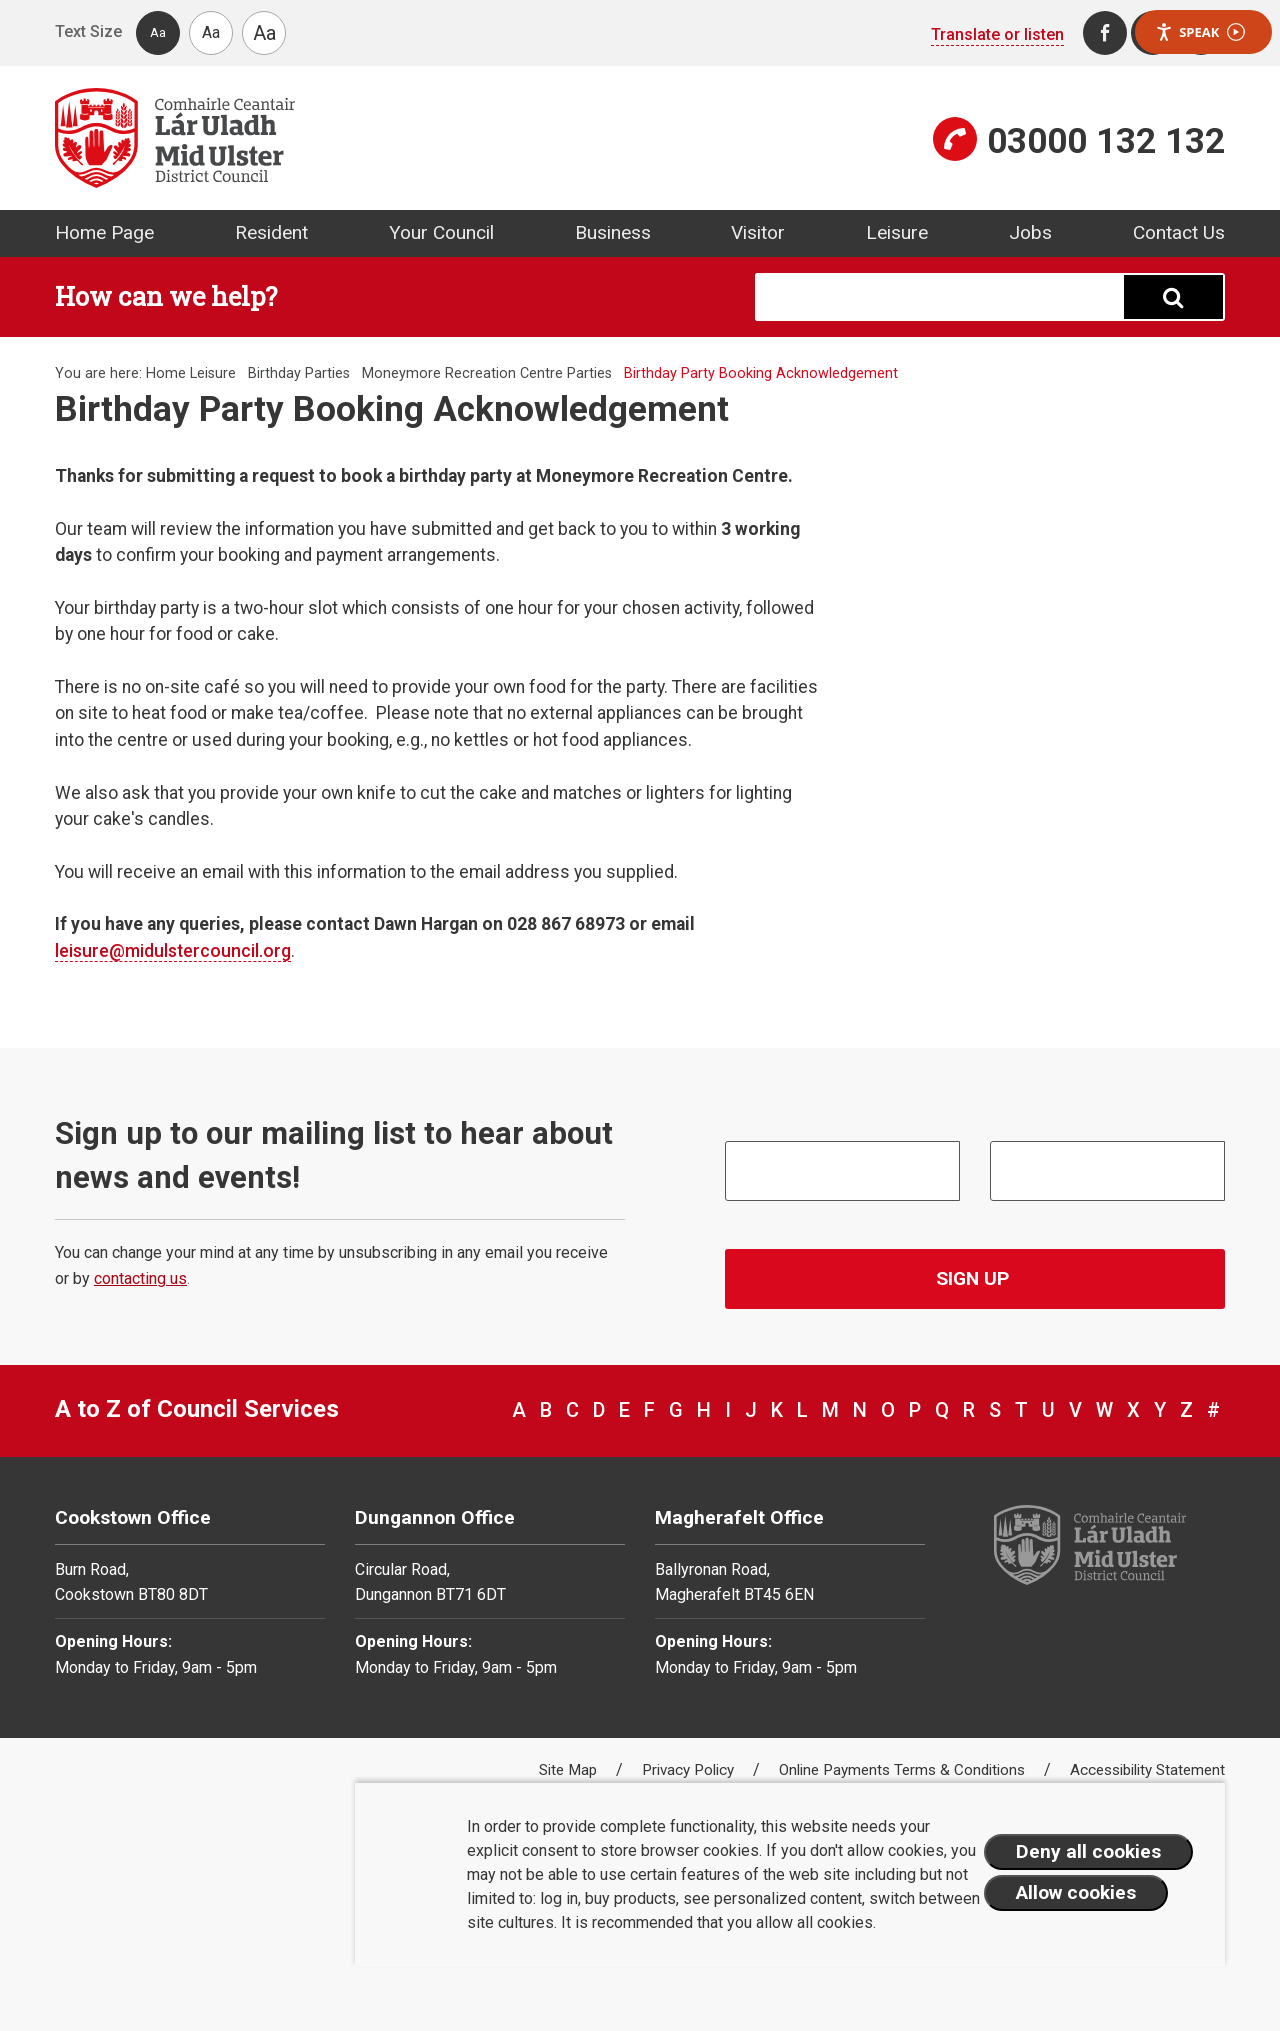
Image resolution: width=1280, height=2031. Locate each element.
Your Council (441, 232)
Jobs (1030, 232)
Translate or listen (997, 34)
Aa (158, 32)
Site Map (570, 1770)
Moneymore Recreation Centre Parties (487, 373)
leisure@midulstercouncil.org (173, 951)
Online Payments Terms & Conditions (904, 1770)
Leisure (897, 232)
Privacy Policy (690, 1770)
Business (613, 232)
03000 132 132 (1106, 141)
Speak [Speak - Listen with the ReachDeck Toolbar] (1200, 32)
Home (166, 373)
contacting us (140, 1278)
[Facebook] (1105, 33)
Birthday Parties (299, 373)
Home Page (104, 232)
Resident (271, 232)
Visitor (758, 232)
